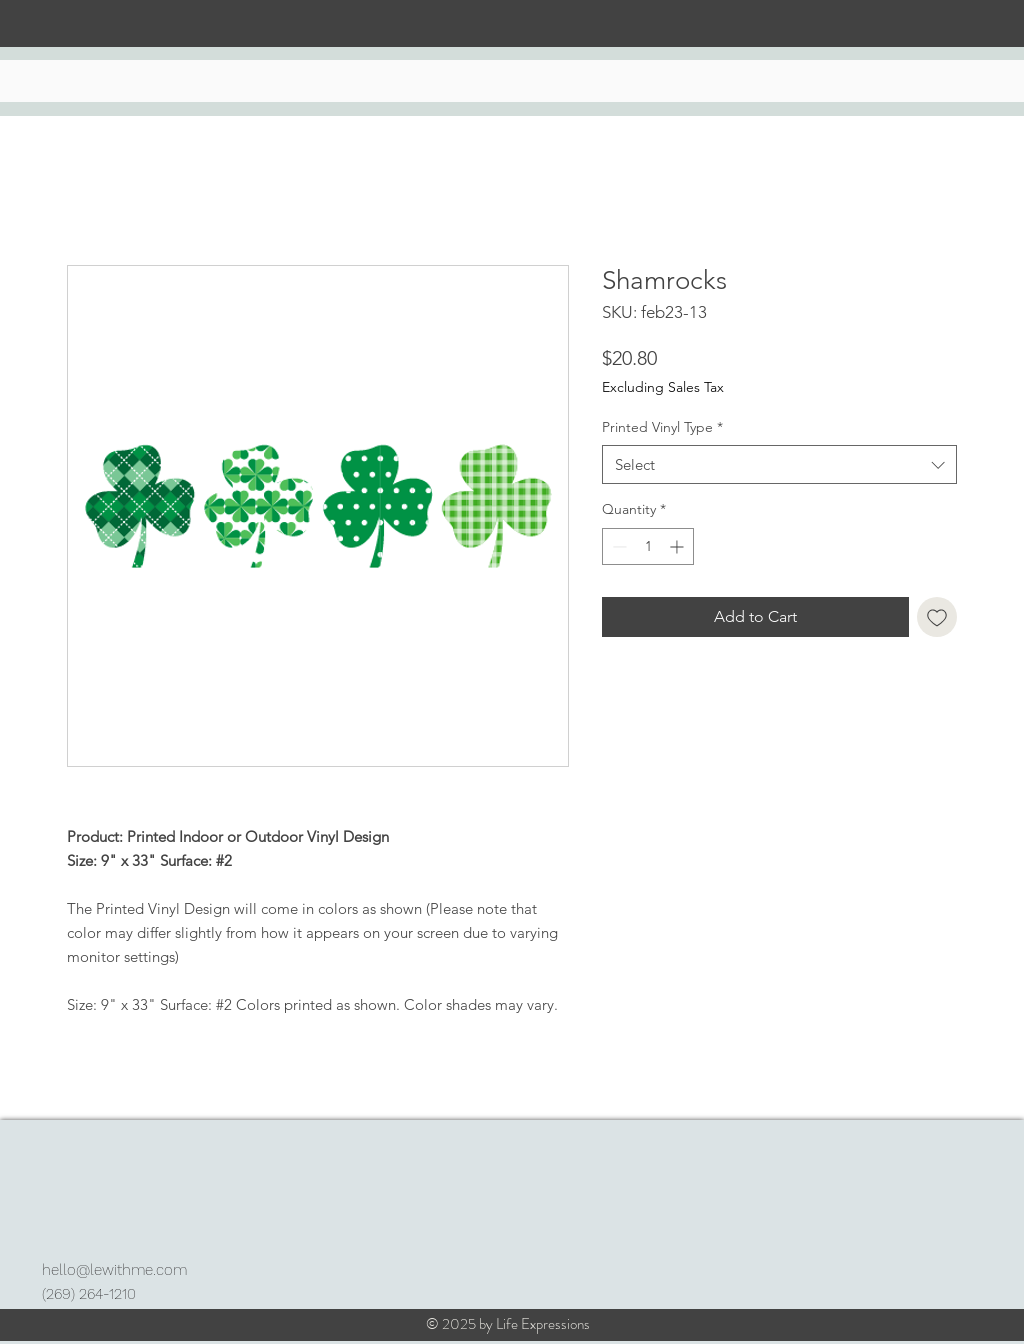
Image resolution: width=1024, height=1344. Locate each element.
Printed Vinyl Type (662, 427)
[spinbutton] (648, 546)
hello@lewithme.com (114, 1270)
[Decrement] (617, 546)
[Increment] (678, 546)
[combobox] (779, 464)
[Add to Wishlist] (937, 617)
